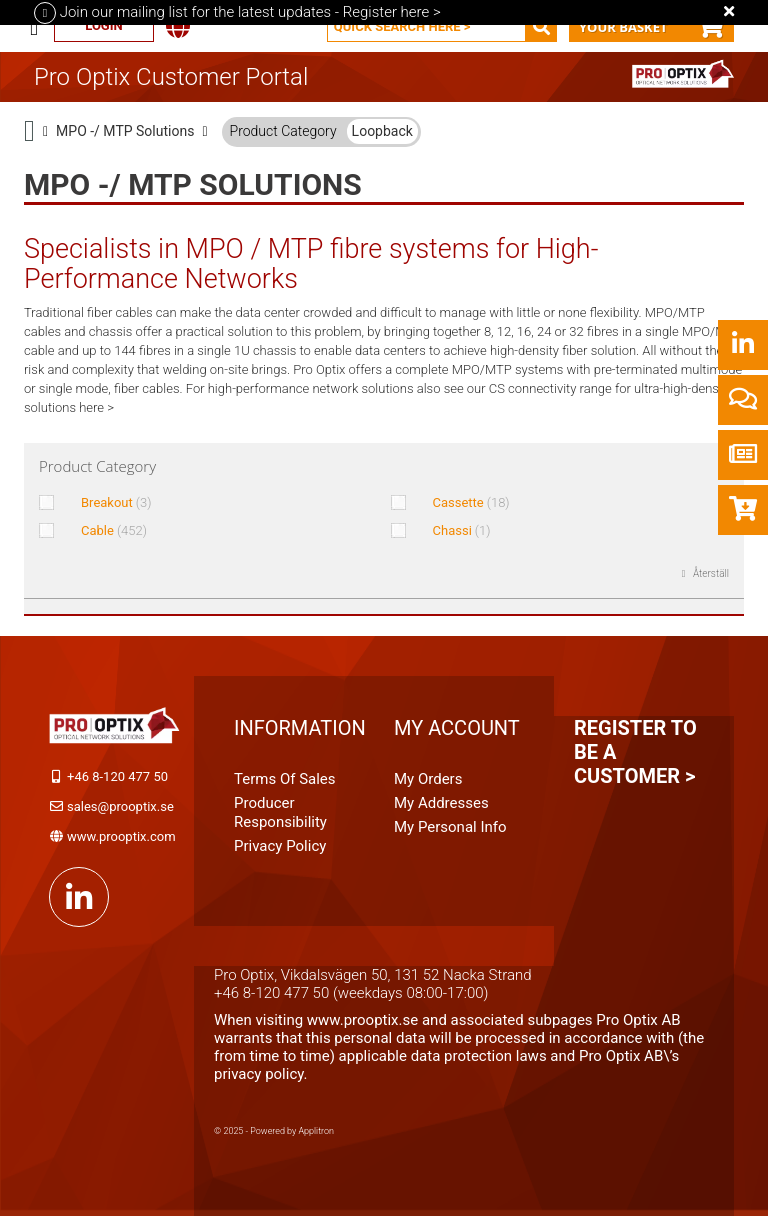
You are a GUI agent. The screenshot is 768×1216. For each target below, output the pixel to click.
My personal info (450, 827)
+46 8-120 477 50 (117, 776)
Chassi (462, 530)
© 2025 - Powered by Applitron (274, 1131)
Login (103, 25)
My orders (428, 779)
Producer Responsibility (280, 812)
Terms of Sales (285, 779)
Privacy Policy (280, 846)
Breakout (116, 502)
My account (457, 728)
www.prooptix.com (121, 836)
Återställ (710, 573)
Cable (114, 530)
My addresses (441, 803)
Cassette (471, 502)
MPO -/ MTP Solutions (125, 131)
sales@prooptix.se (120, 806)
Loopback (382, 131)
